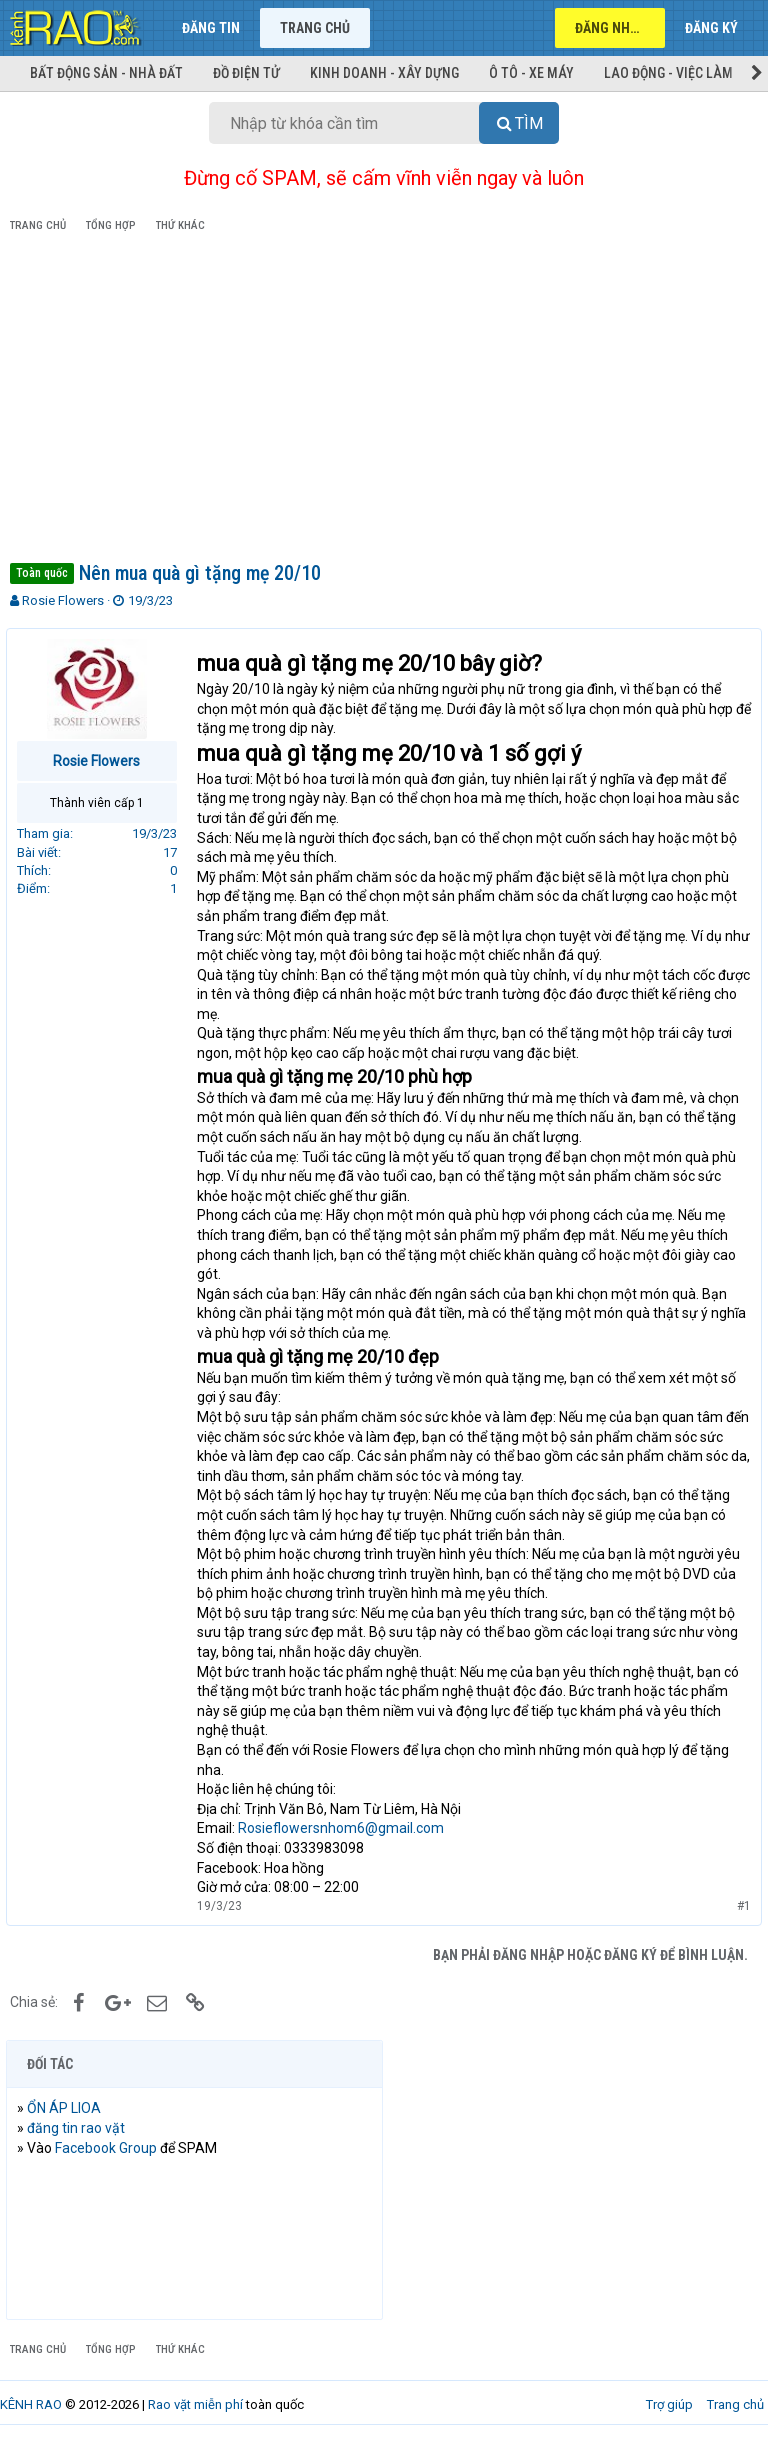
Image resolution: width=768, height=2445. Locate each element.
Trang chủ (315, 28)
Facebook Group (110, 2148)
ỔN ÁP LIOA (68, 2108)
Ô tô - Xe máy (531, 73)
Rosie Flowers (63, 600)
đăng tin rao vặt (80, 2128)
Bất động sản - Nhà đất (106, 73)
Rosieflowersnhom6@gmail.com (345, 1828)
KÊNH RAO (31, 2404)
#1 (740, 1906)
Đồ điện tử (246, 73)
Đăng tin (211, 28)
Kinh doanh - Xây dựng (384, 73)
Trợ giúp (669, 2404)
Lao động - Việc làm (668, 73)
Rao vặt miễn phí (195, 2404)
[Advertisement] (384, 401)
